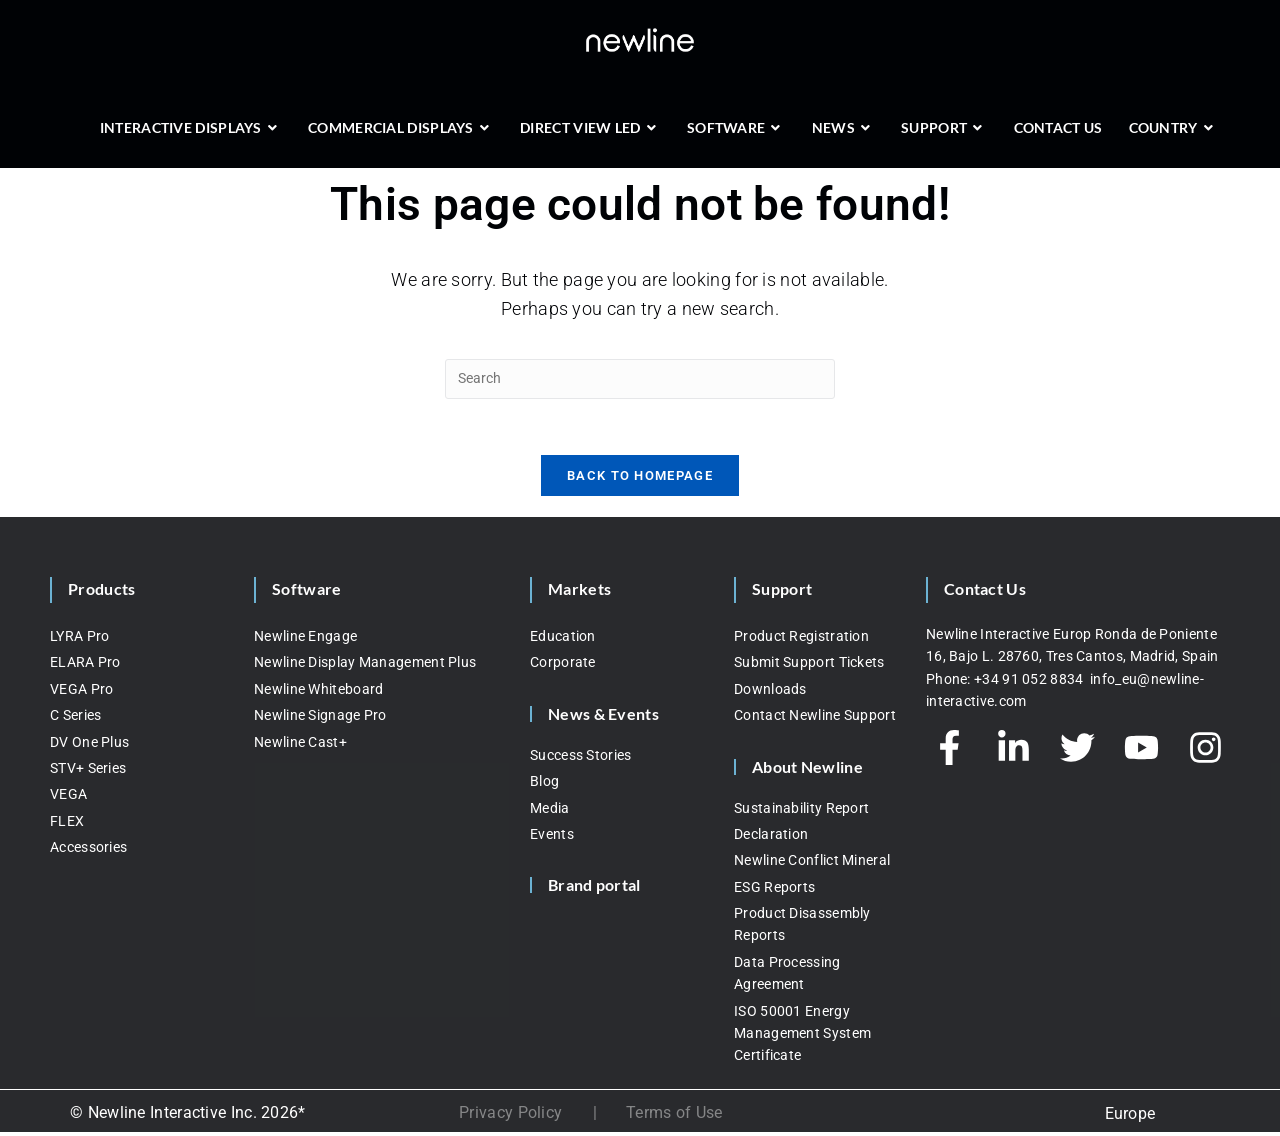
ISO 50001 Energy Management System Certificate (802, 1037)
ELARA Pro (85, 667)
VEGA (68, 799)
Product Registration (801, 640)
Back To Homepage (640, 480)
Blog (544, 786)
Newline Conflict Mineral (812, 865)
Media (550, 812)
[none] (1130, 1117)
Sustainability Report (801, 812)
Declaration (771, 838)
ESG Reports (774, 891)
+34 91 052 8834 (1030, 683)
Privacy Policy (510, 1117)
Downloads (770, 693)
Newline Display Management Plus (365, 667)
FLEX (67, 825)
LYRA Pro (79, 640)
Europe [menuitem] (1130, 1117)
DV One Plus (89, 746)
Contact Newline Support (815, 720)
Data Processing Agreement (787, 977)
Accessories (88, 852)
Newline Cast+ (300, 746)
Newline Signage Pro (320, 720)
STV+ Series (88, 772)
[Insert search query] (640, 379)
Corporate (563, 667)
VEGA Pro (81, 693)
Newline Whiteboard (318, 693)
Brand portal (594, 889)
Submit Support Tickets (809, 667)
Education (563, 640)
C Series (75, 720)
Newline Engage (305, 640)
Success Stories (581, 759)
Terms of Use (674, 1117)
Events (552, 838)
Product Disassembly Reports (802, 929)
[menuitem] (1130, 1117)
